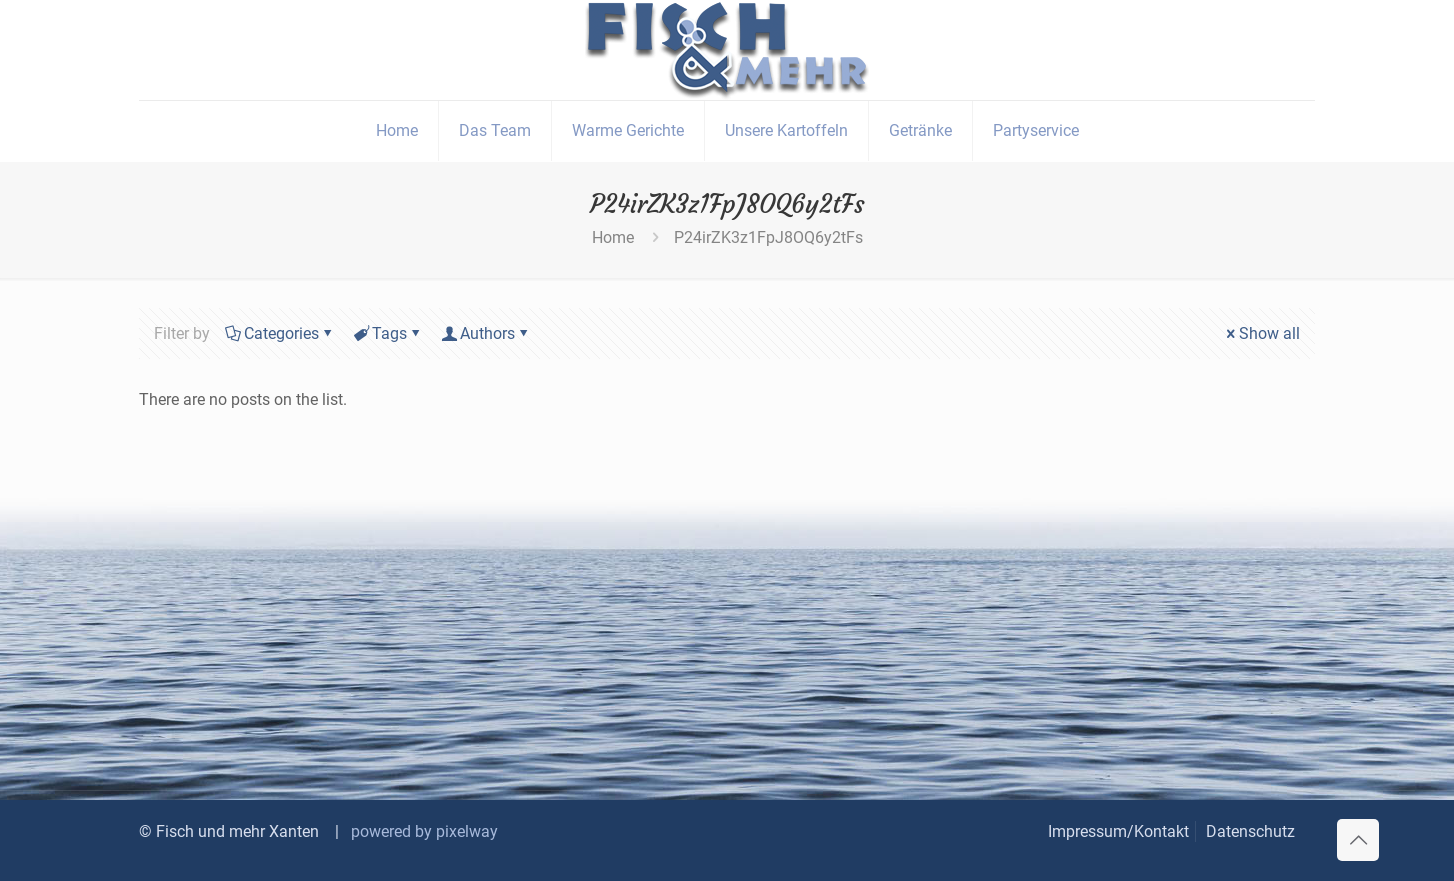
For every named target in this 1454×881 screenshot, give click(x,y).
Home (613, 237)
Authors (486, 333)
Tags (388, 333)
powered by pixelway (424, 831)
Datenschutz (1250, 831)
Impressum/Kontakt (1118, 831)
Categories (280, 333)
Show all (1261, 333)
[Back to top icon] (1358, 840)
